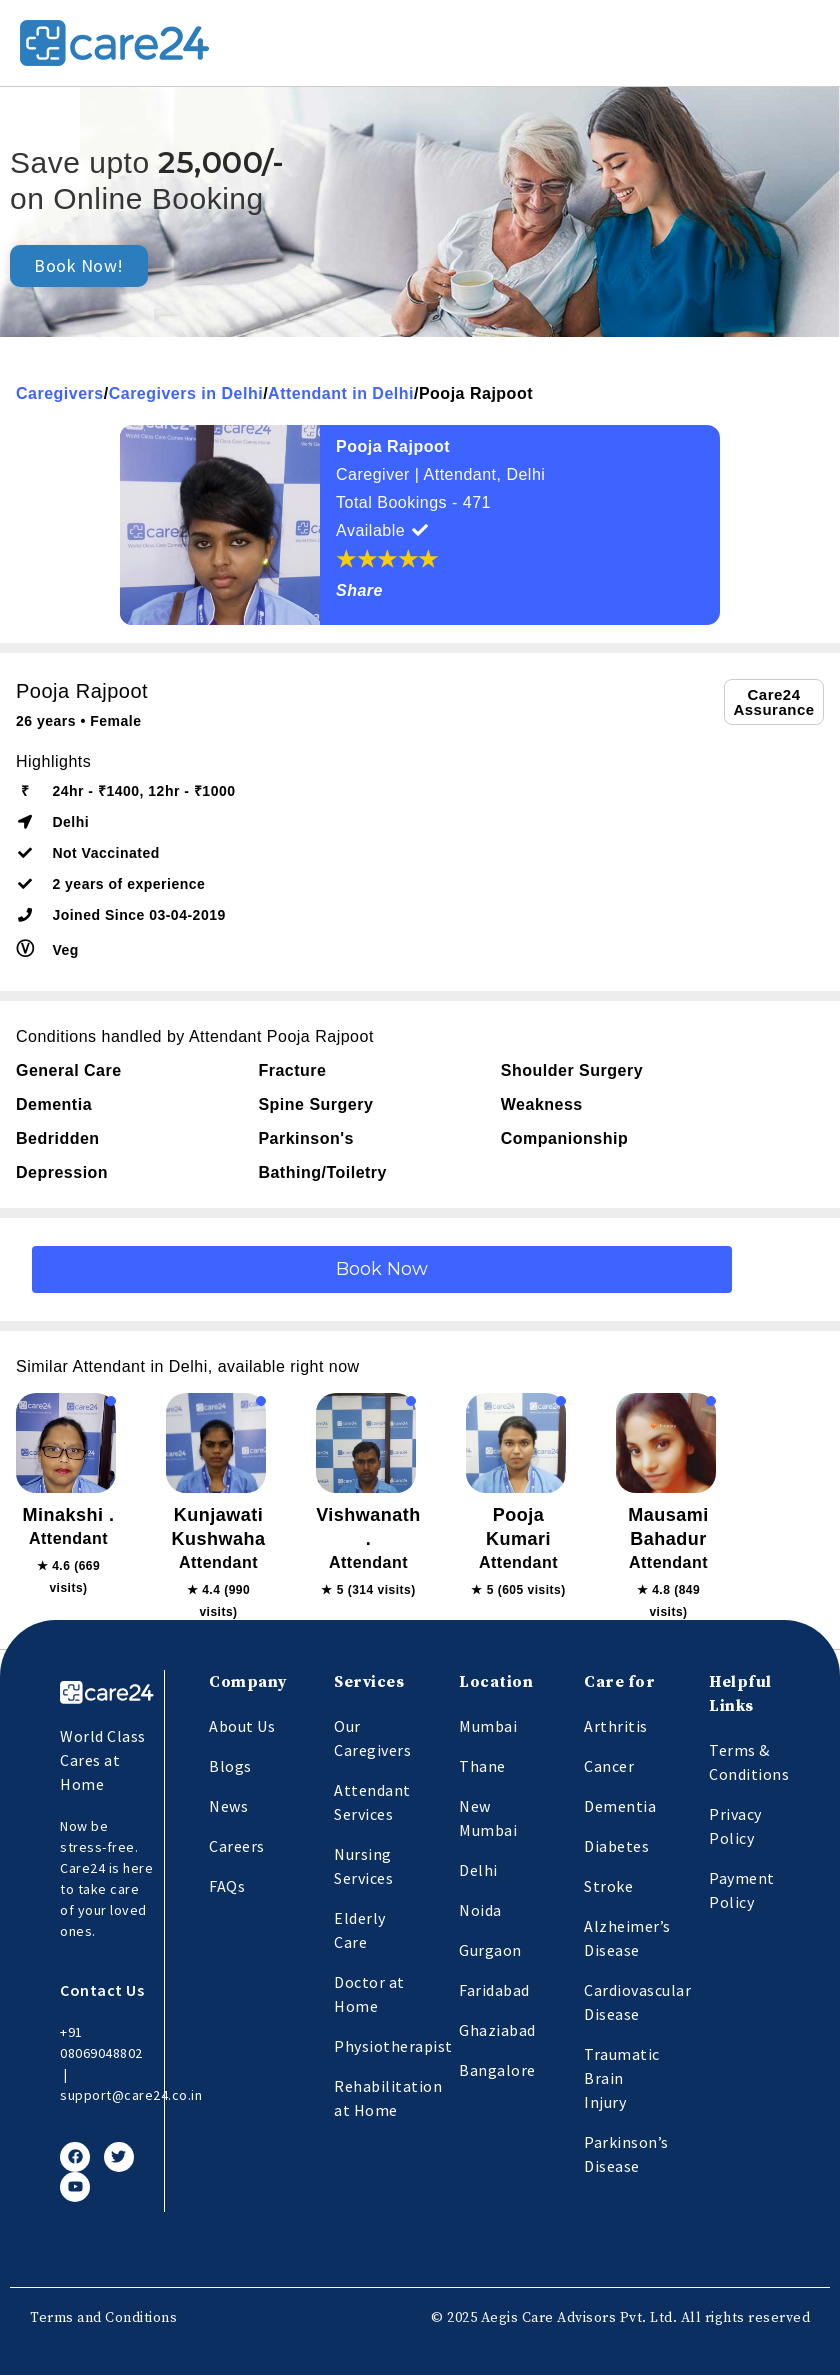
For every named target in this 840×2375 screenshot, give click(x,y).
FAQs (227, 1886)
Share (359, 590)
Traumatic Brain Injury (622, 2078)
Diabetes (616, 1846)
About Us (242, 1726)
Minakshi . (68, 1515)
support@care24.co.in (131, 2095)
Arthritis (616, 1726)
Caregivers (60, 393)
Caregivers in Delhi (186, 393)
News (228, 1806)
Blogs (230, 1766)
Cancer (609, 1766)
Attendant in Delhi (341, 393)
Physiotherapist (393, 2046)
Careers (237, 1846)
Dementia (620, 1806)
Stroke (608, 1886)
